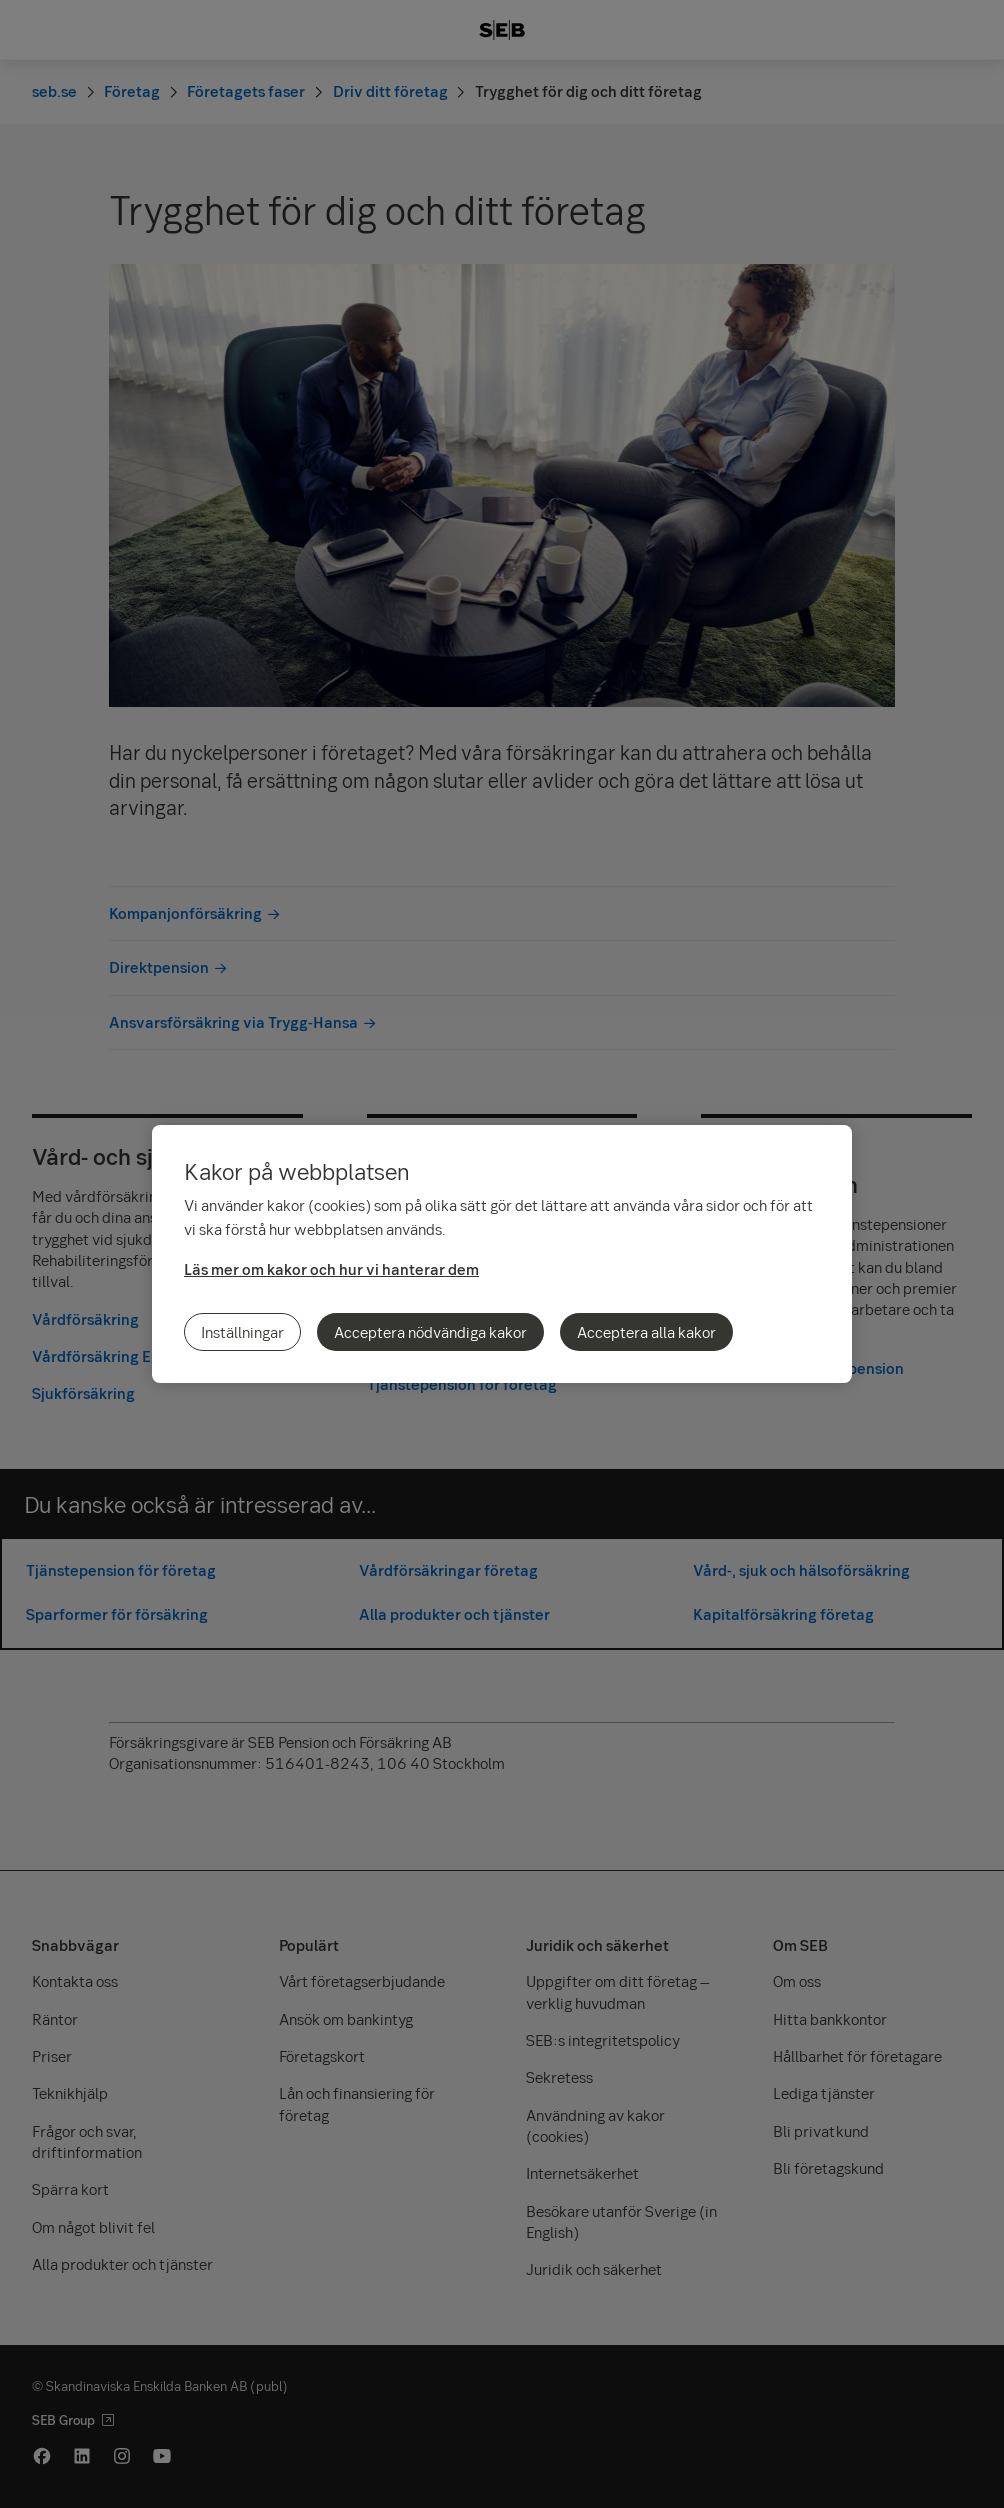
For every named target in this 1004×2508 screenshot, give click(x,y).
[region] (502, 1254)
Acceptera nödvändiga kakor (430, 1332)
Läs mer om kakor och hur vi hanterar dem (331, 1269)
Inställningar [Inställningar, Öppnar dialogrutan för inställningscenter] (242, 1332)
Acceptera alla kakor (646, 1332)
